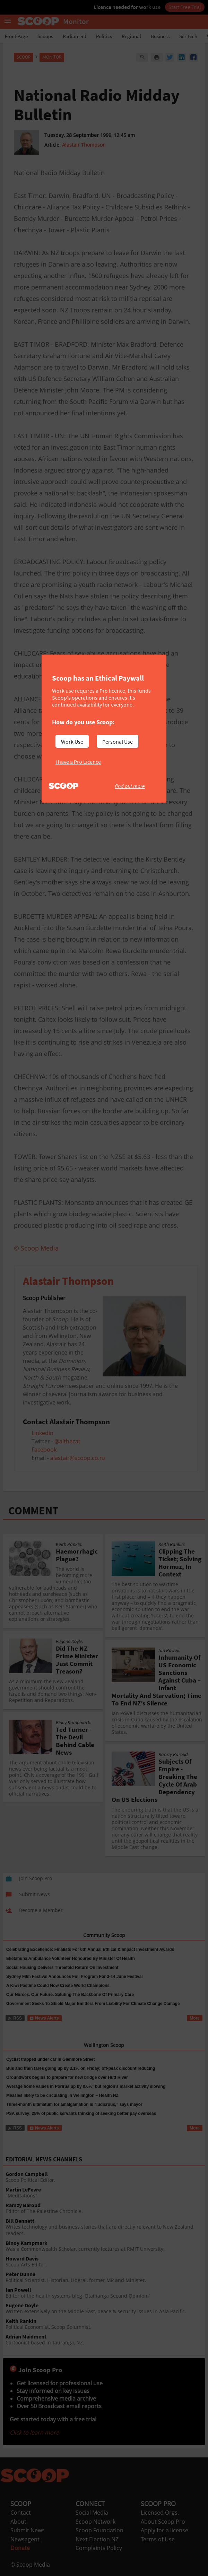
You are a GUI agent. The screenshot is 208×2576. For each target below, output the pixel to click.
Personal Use (117, 741)
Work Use (72, 741)
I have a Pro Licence (78, 761)
